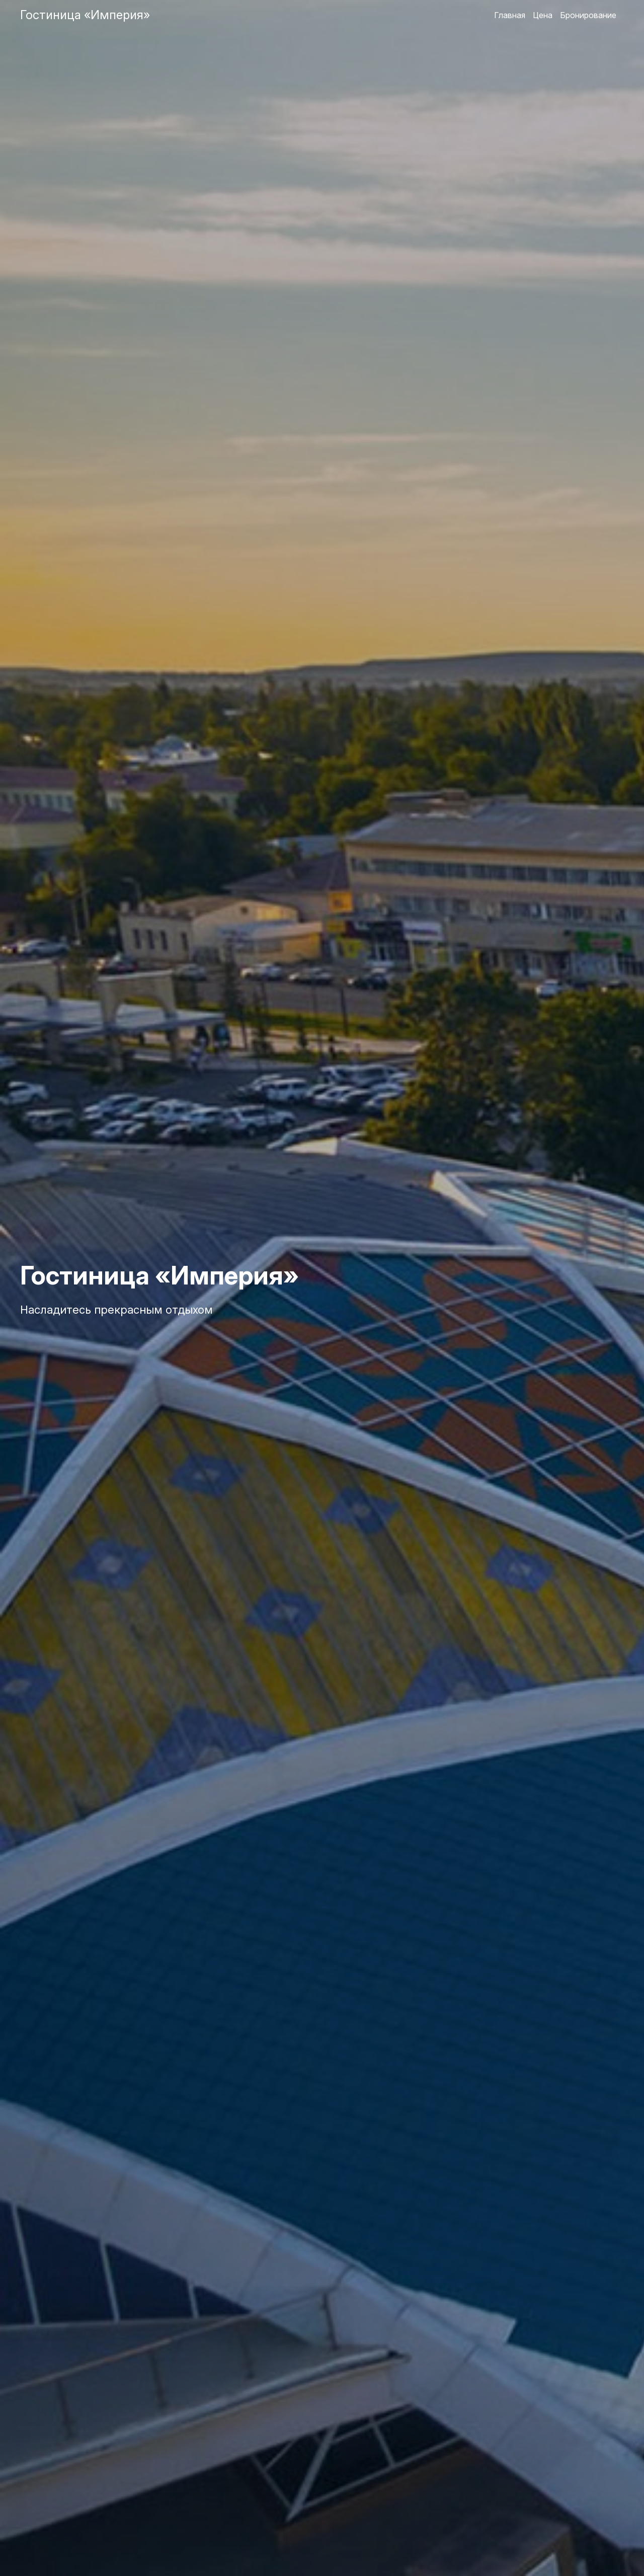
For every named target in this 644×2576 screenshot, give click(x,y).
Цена (542, 15)
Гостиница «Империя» (85, 15)
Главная (509, 15)
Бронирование (588, 15)
